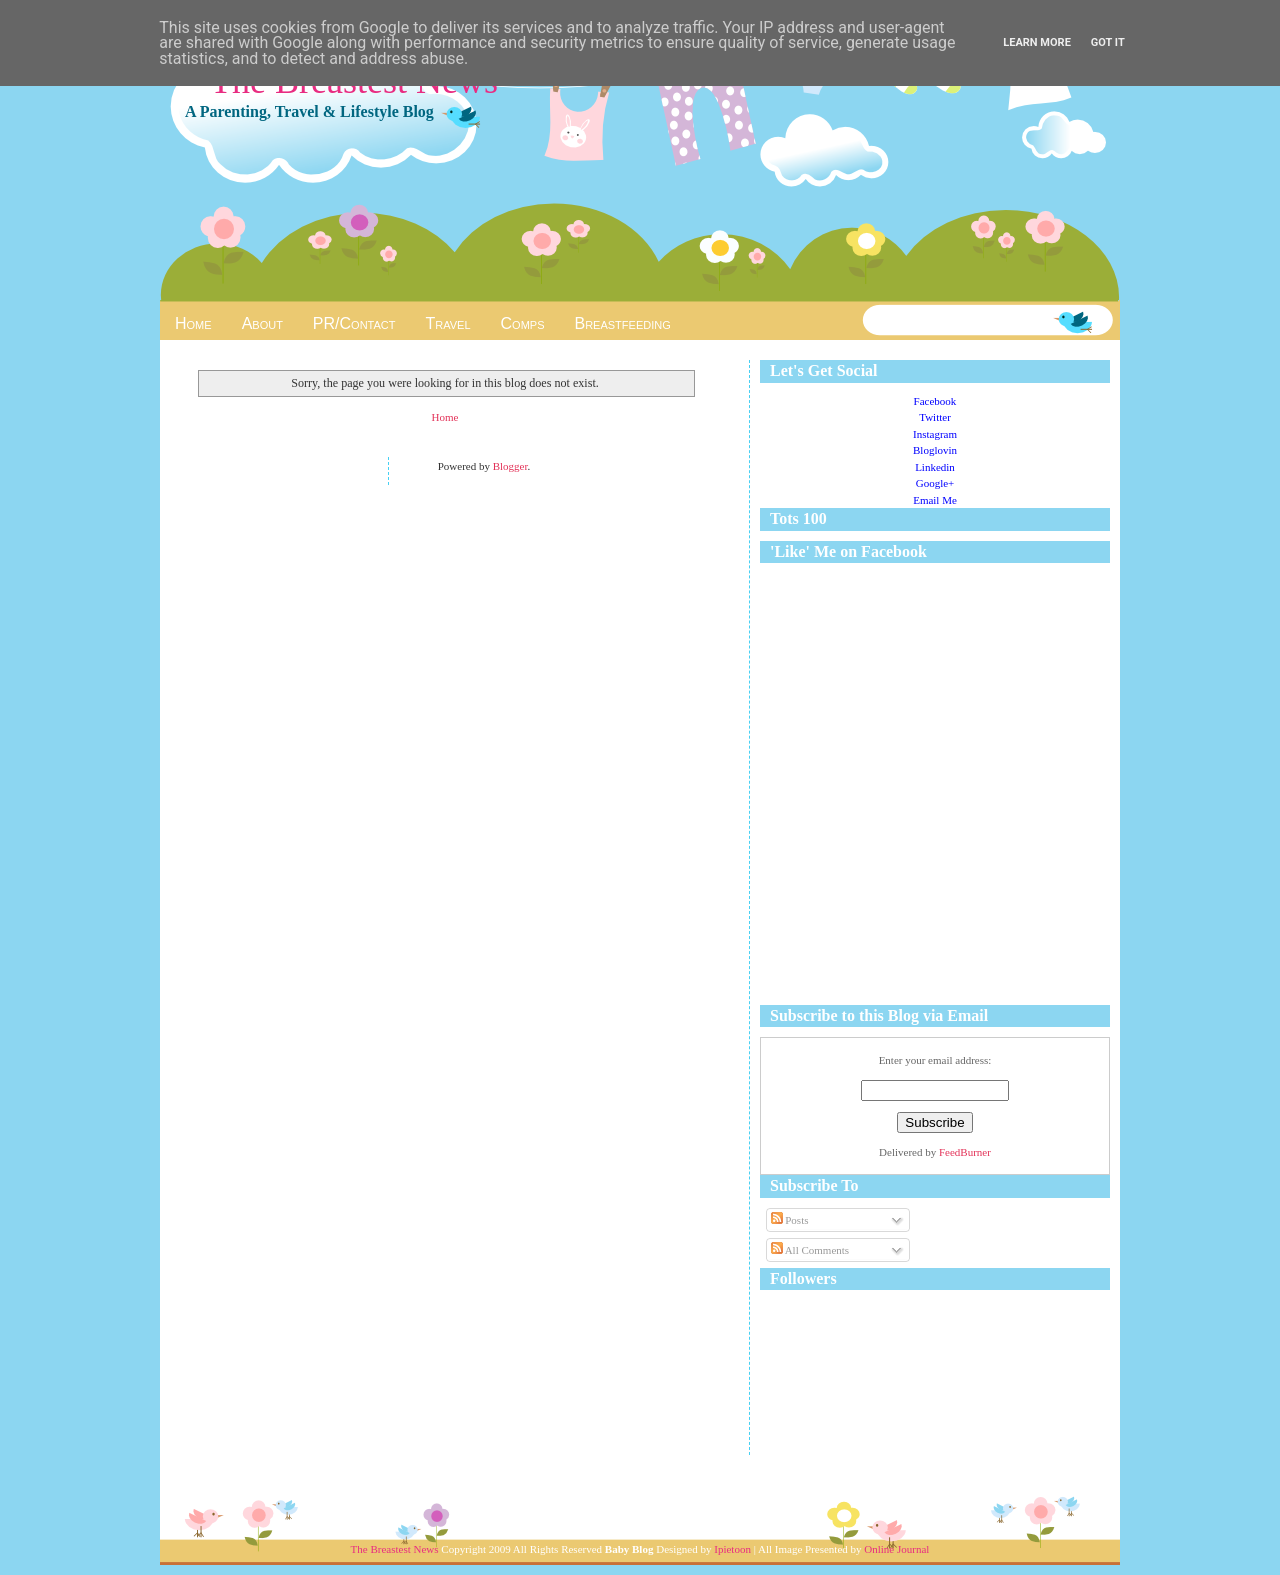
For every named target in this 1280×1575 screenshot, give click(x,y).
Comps (523, 323)
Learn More (1037, 42)
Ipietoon (732, 1549)
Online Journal (896, 1549)
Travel (448, 323)
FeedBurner (965, 1152)
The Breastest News (395, 1549)
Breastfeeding (622, 323)
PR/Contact (354, 323)
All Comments (810, 1250)
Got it (1108, 42)
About (262, 323)
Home (193, 323)
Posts (790, 1220)
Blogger (510, 466)
